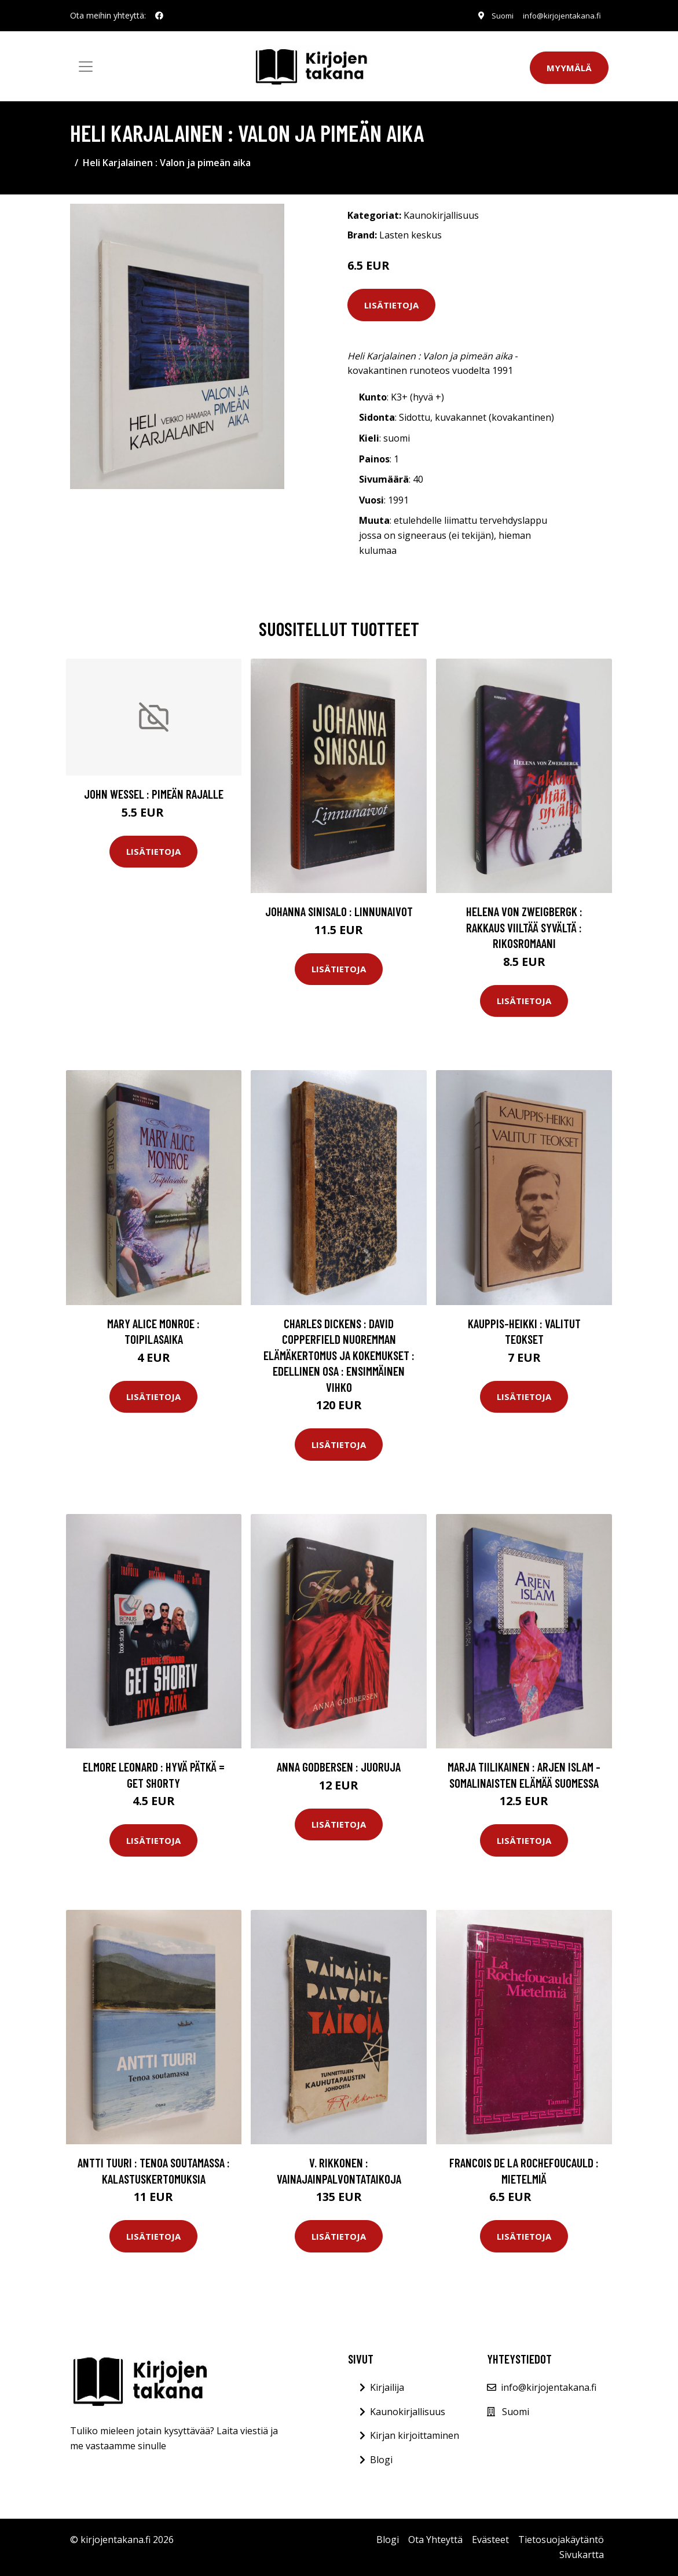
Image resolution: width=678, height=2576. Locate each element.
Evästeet (490, 2539)
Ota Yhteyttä (435, 2539)
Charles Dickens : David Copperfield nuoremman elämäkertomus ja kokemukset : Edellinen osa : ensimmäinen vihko (339, 1355)
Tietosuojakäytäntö (561, 2539)
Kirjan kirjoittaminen (414, 2435)
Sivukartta (581, 2554)
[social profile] (159, 16)
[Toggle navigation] (85, 67)
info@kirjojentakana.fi (558, 15)
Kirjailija (387, 2387)
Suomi (494, 15)
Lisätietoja (391, 305)
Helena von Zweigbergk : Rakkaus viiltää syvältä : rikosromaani (524, 927)
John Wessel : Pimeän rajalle (153, 794)
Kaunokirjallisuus (441, 215)
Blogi (381, 2459)
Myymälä (569, 68)
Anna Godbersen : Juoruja (339, 1766)
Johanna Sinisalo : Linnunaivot (339, 911)
